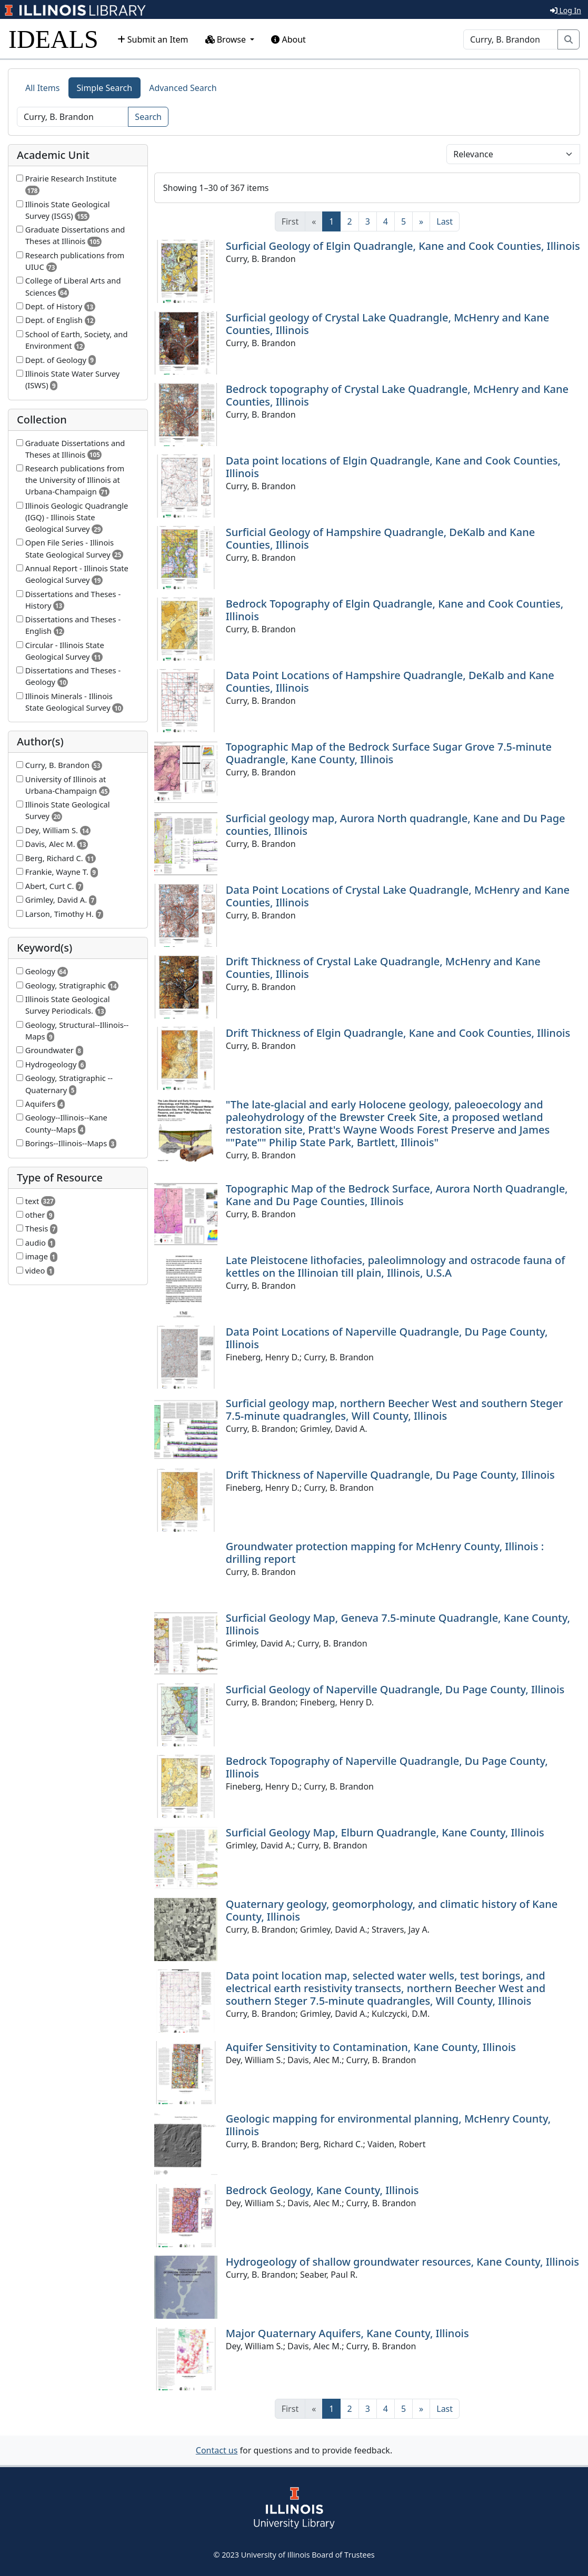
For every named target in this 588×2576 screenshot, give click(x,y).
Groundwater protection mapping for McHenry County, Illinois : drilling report (385, 1552)
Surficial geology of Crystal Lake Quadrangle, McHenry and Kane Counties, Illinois (387, 323)
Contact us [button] (217, 2450)
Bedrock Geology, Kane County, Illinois (322, 2190)
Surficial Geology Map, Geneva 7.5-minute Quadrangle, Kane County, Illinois (398, 1624)
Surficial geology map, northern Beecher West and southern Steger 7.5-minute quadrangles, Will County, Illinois (394, 1409)
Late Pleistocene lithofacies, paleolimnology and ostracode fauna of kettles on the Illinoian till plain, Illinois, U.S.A (395, 1266)
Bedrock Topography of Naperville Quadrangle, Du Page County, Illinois (387, 1767)
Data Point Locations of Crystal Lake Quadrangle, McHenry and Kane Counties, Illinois (398, 896)
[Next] (421, 221)
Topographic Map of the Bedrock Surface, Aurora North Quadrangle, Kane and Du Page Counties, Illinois (397, 1194)
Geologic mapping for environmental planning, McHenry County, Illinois (388, 2125)
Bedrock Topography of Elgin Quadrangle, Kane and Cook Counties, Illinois (395, 610)
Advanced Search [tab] (182, 88)
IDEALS (53, 39)
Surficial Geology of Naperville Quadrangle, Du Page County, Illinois (395, 1689)
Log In (565, 10)
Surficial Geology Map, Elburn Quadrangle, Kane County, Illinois (385, 1832)
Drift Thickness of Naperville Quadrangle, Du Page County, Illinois (390, 1475)
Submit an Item (152, 39)
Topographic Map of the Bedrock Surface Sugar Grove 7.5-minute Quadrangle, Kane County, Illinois (389, 753)
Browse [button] (226, 39)
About (288, 39)
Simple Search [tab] (105, 88)
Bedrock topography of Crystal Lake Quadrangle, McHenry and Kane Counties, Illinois (397, 395)
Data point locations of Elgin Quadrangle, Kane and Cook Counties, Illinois (393, 466)
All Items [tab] (42, 88)
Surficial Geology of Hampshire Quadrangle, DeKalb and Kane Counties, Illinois (380, 538)
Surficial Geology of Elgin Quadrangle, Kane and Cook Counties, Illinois (403, 246)
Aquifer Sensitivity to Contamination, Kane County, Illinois (371, 2047)
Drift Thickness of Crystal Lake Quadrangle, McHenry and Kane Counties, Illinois (383, 967)
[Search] (510, 39)
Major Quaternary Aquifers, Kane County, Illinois (347, 2333)
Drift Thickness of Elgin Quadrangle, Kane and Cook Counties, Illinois (398, 1033)
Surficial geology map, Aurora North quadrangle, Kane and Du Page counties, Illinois (395, 824)
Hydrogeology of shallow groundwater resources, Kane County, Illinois (402, 2262)
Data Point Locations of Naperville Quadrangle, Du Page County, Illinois (387, 1338)
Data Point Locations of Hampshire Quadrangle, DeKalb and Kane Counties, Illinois (390, 681)
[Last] (445, 221)
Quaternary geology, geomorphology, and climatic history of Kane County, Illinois (391, 1910)
